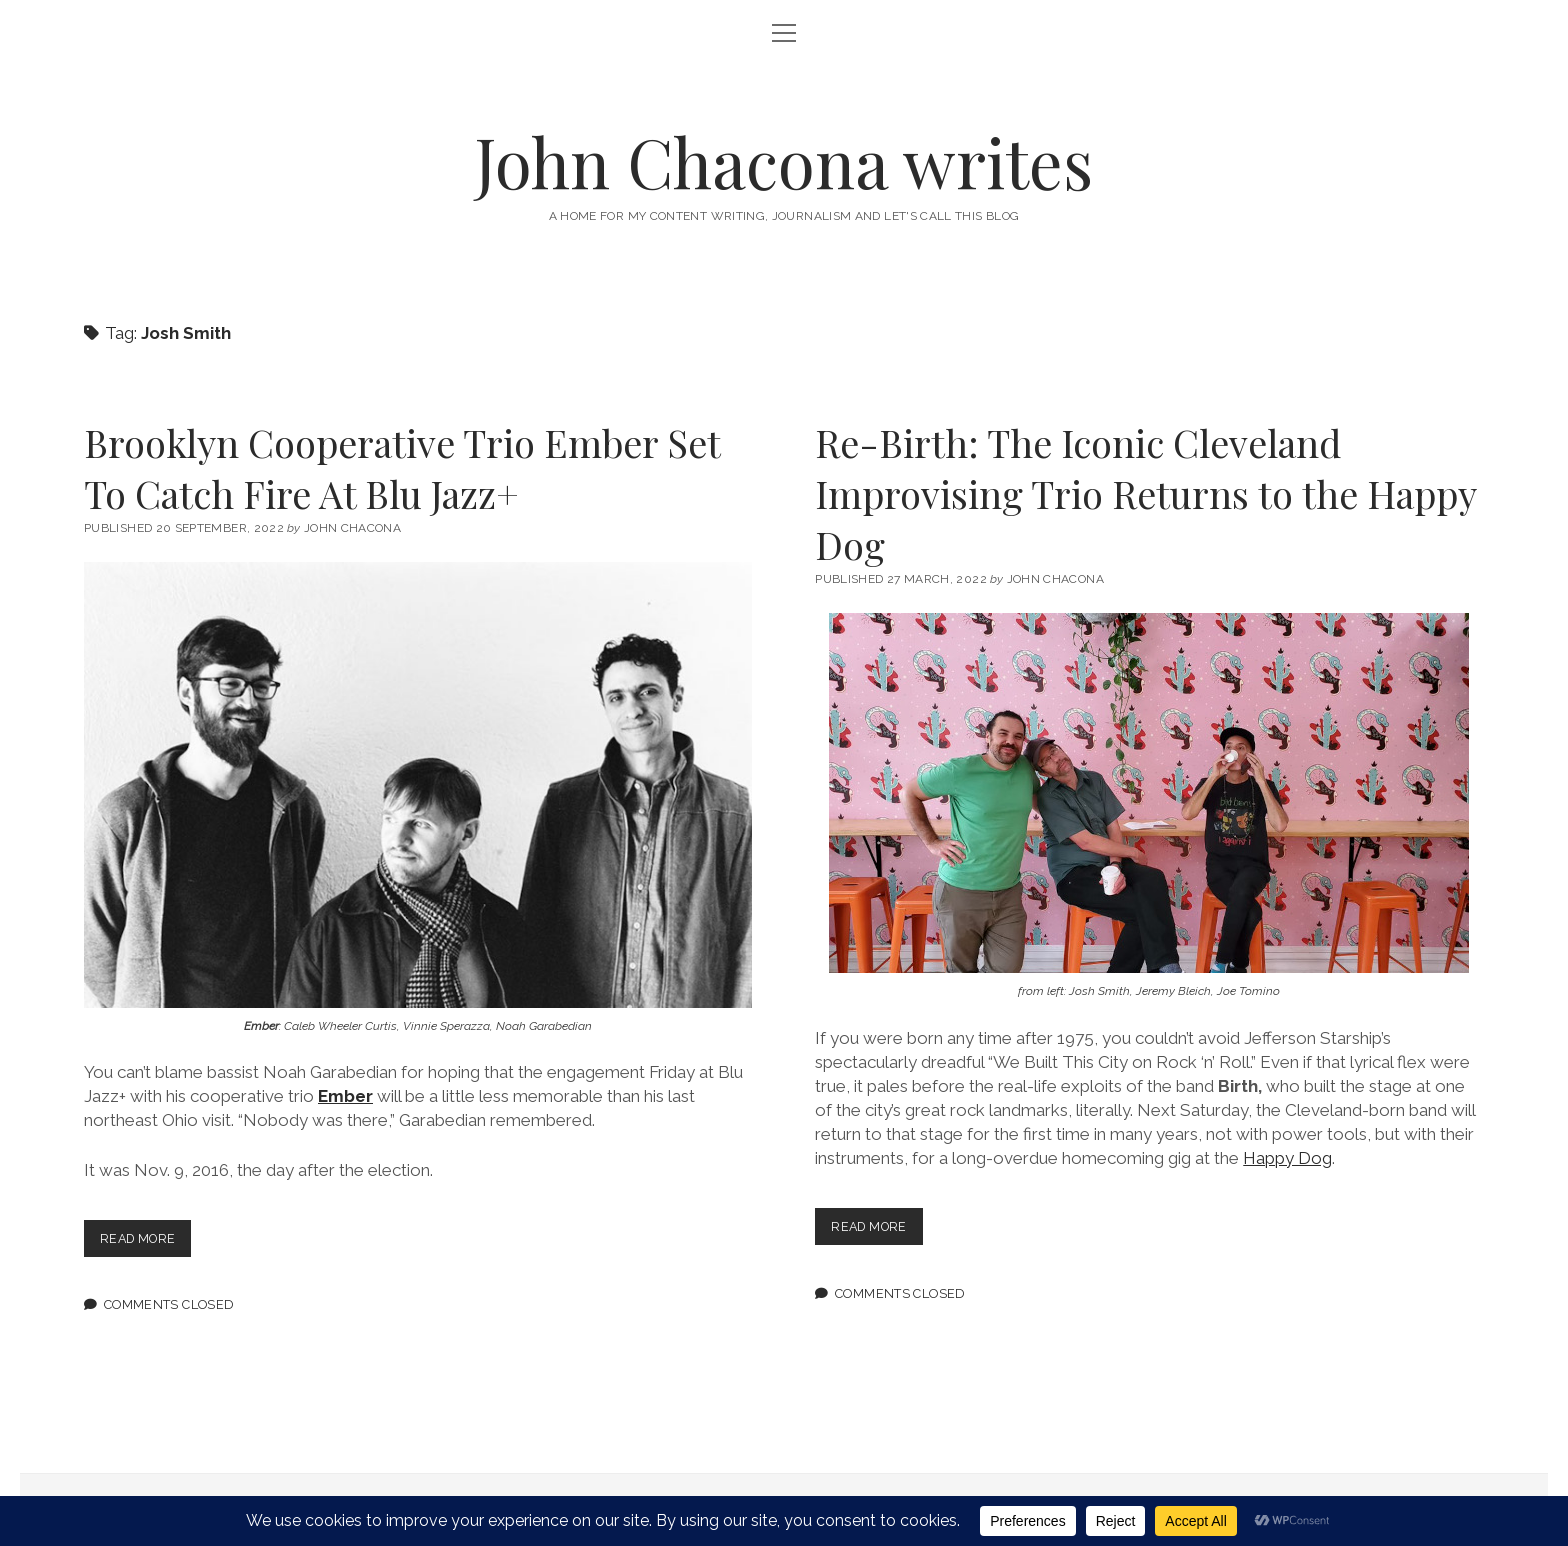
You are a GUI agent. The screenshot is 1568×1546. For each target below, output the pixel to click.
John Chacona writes (784, 161)
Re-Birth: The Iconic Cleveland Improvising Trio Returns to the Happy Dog (1145, 493)
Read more (147, 1242)
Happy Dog (1287, 1158)
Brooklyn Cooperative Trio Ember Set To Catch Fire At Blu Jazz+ (402, 468)
